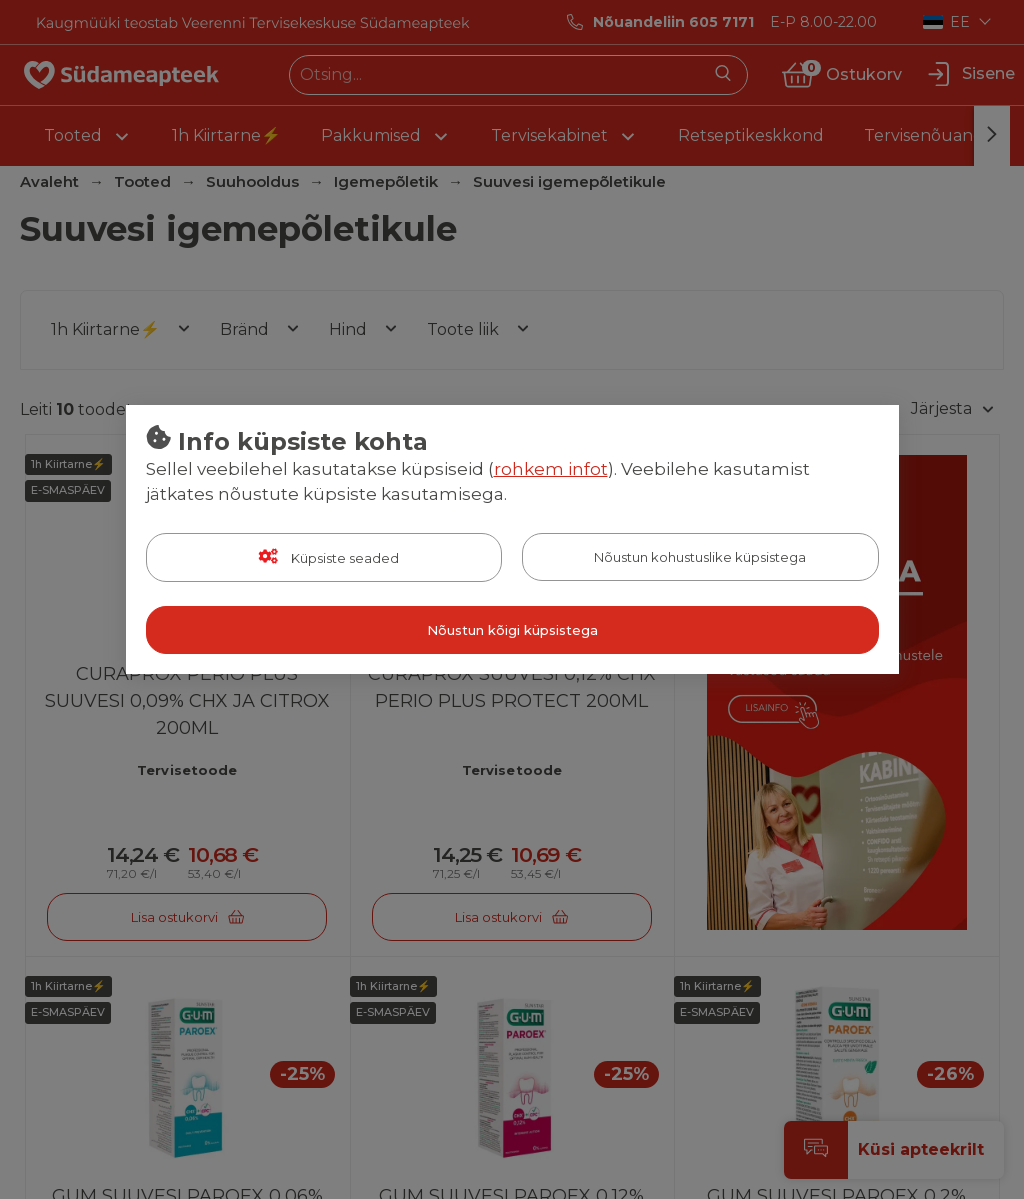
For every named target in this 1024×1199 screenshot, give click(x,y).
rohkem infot (551, 469)
